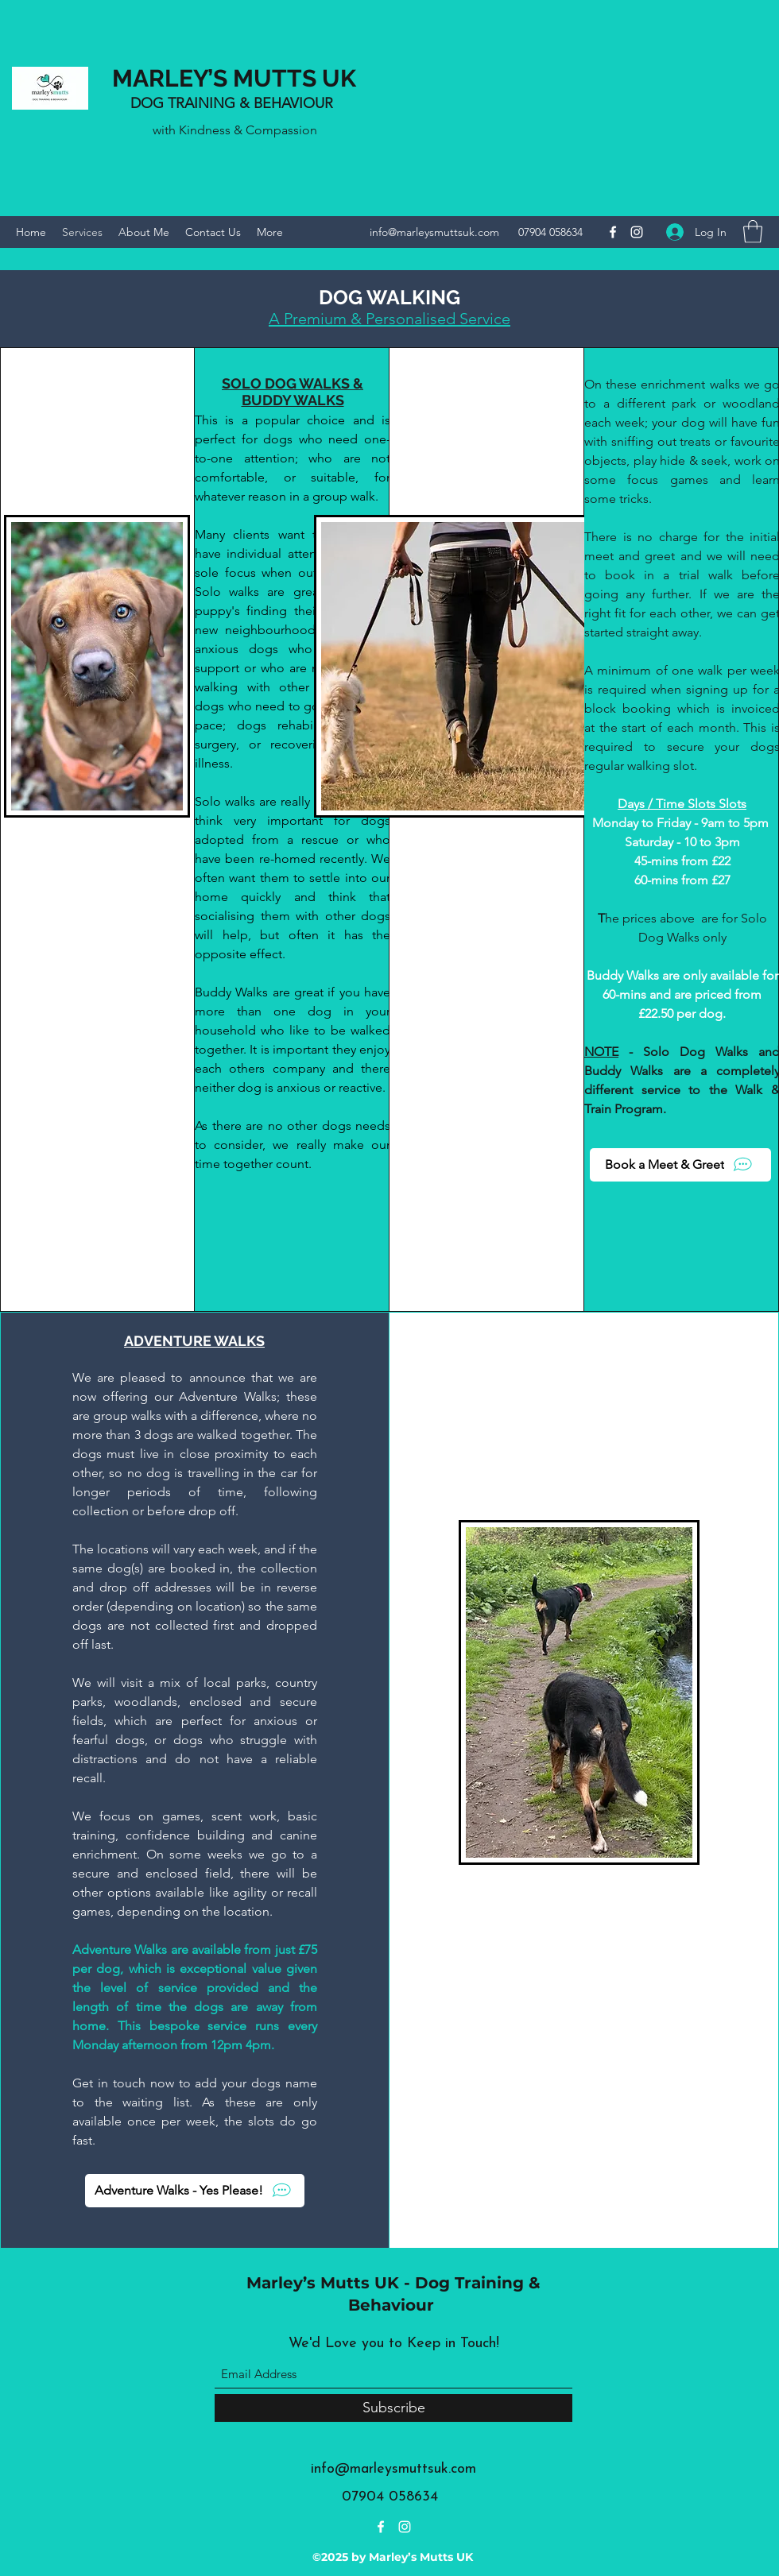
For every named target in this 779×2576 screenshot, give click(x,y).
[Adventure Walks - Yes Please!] (194, 2190)
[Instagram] (637, 232)
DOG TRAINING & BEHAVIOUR (233, 103)
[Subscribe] (393, 2408)
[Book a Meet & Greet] (680, 1165)
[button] (752, 231)
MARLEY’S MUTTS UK (234, 78)
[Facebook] (613, 232)
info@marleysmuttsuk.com (434, 232)
